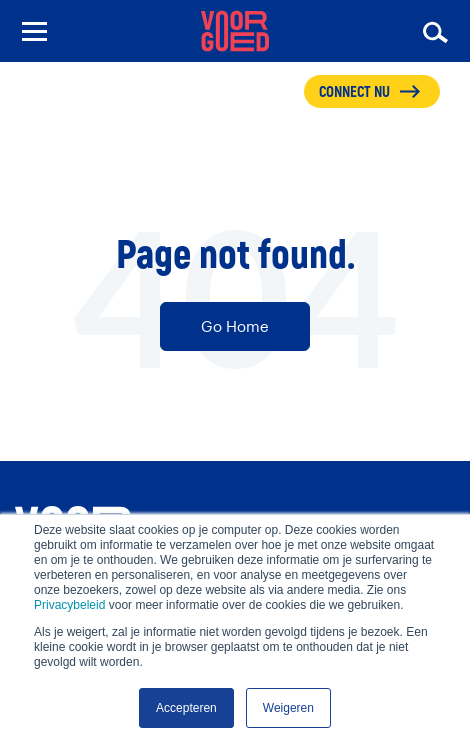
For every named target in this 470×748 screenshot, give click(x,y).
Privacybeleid (69, 605)
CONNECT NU (354, 92)
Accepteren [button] (186, 708)
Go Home (235, 326)
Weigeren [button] (288, 708)
